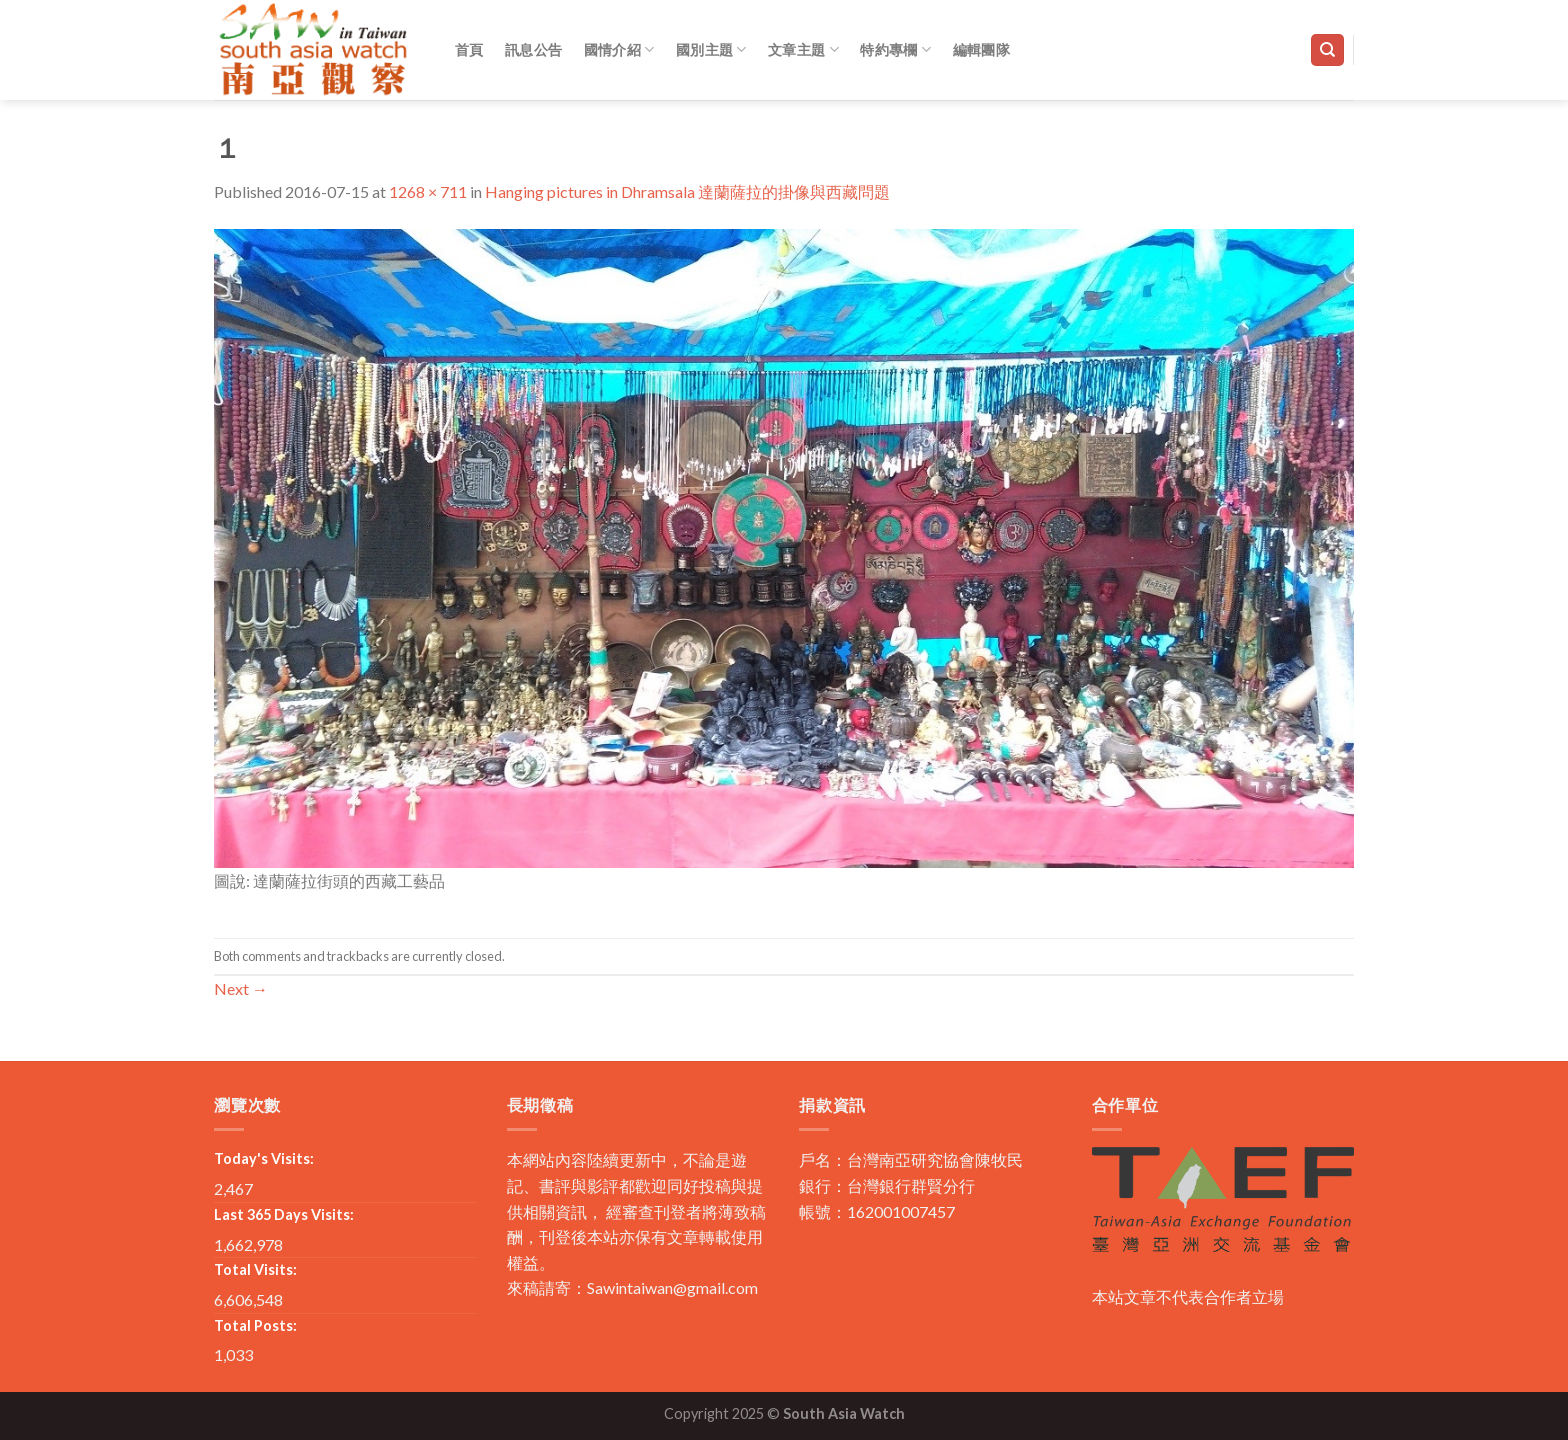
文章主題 (803, 49)
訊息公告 (533, 49)
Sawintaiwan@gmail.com (672, 1287)
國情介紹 (619, 49)
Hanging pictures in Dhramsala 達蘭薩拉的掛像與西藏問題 (687, 191)
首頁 (469, 49)
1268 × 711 (428, 191)
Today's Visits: (264, 1158)
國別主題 (711, 49)
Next (241, 988)
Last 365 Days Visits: (284, 1214)
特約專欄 (895, 49)
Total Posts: (255, 1325)
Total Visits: (255, 1269)
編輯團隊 (981, 49)
